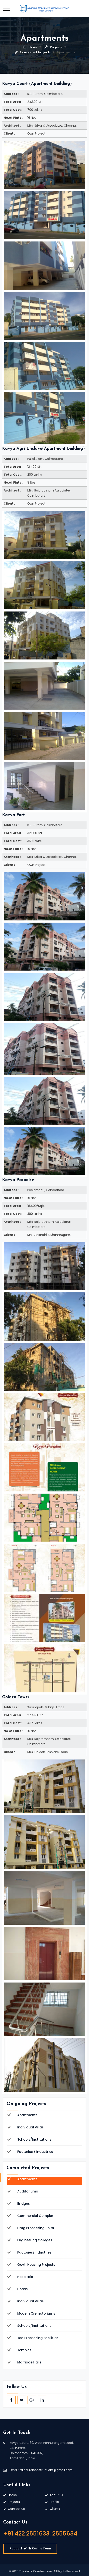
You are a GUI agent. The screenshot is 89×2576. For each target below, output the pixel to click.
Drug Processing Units (35, 2228)
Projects (53, 47)
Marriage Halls (29, 2362)
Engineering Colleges (34, 2240)
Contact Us (16, 2509)
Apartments (27, 2115)
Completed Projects (33, 52)
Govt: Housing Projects (36, 2264)
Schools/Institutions (34, 2139)
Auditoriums (27, 2191)
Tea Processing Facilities (37, 2338)
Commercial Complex (35, 2215)
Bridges (23, 2203)
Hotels (22, 2289)
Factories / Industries (35, 2151)
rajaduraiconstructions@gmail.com (46, 2470)
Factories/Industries (34, 2252)
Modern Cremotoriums (36, 2313)
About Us (56, 2495)
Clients (55, 2509)
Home (30, 47)
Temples (24, 2350)
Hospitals (25, 2277)
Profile (54, 2502)
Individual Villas (30, 2127)
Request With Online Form (30, 2548)
